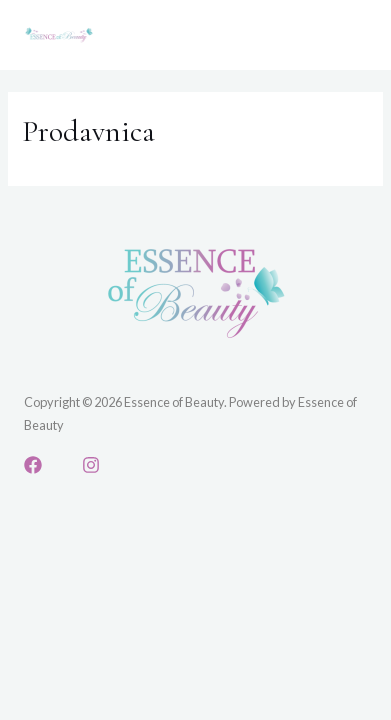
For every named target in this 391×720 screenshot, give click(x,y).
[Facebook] (33, 465)
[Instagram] (91, 465)
